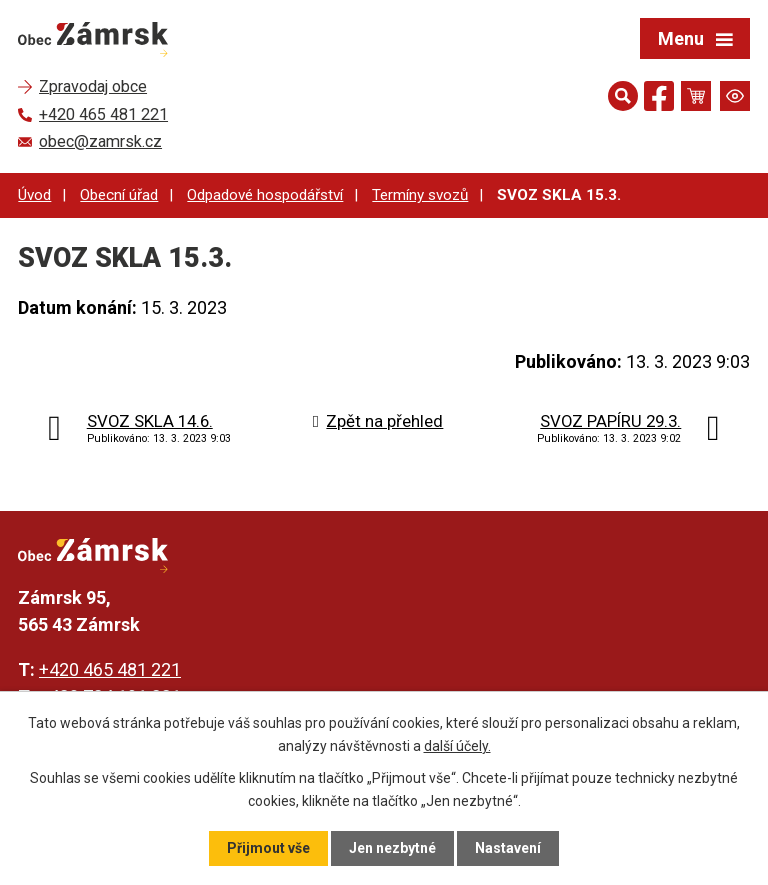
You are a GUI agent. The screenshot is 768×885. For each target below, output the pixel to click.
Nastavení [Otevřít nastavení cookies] (508, 848)
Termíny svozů (420, 195)
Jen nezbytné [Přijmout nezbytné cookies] (392, 848)
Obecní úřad (119, 195)
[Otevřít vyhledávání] (623, 96)
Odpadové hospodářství (265, 195)
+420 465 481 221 (110, 669)
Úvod (34, 195)
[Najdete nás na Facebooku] (659, 99)
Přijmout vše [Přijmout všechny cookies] (268, 848)
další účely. (457, 745)
